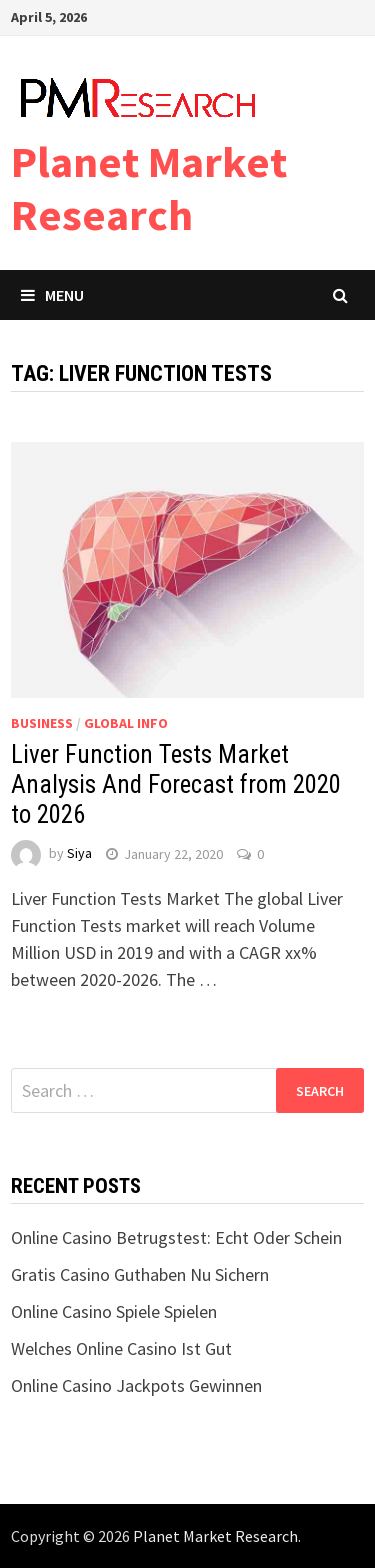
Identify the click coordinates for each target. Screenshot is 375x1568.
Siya (79, 854)
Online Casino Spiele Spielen (114, 1311)
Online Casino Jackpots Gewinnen (136, 1385)
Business (42, 723)
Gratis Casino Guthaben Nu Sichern (140, 1274)
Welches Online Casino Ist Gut (121, 1348)
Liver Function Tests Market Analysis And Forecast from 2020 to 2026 (176, 784)
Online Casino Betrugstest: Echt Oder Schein (176, 1237)
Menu (52, 295)
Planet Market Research (149, 188)
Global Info (126, 723)
